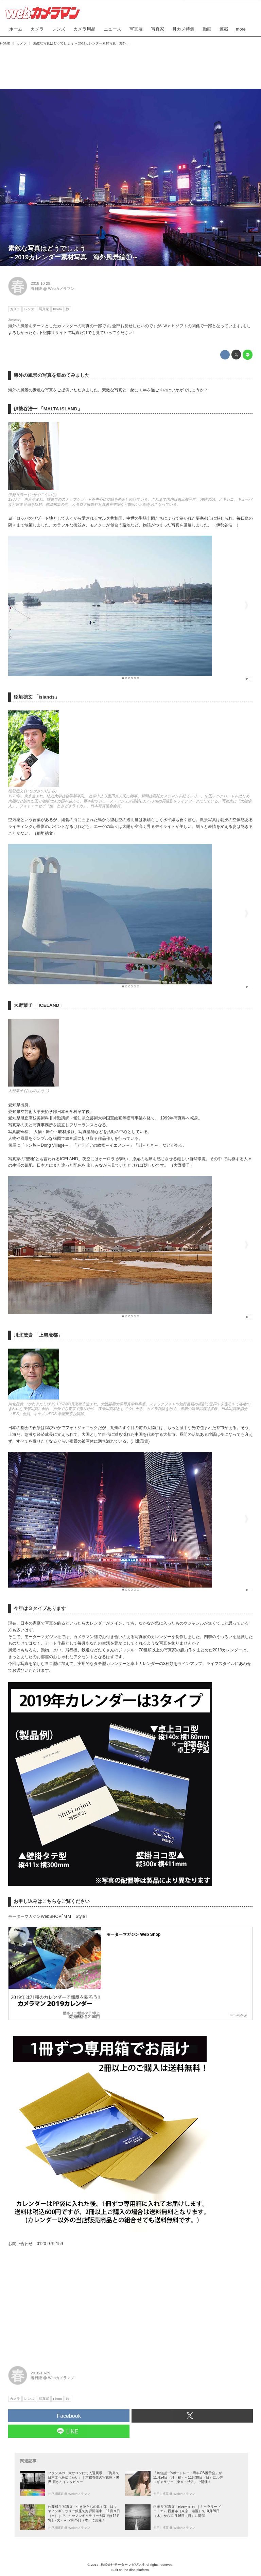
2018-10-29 (40, 283)
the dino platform (136, 2570)
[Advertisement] (130, 65)
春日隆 (36, 288)
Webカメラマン (61, 288)
